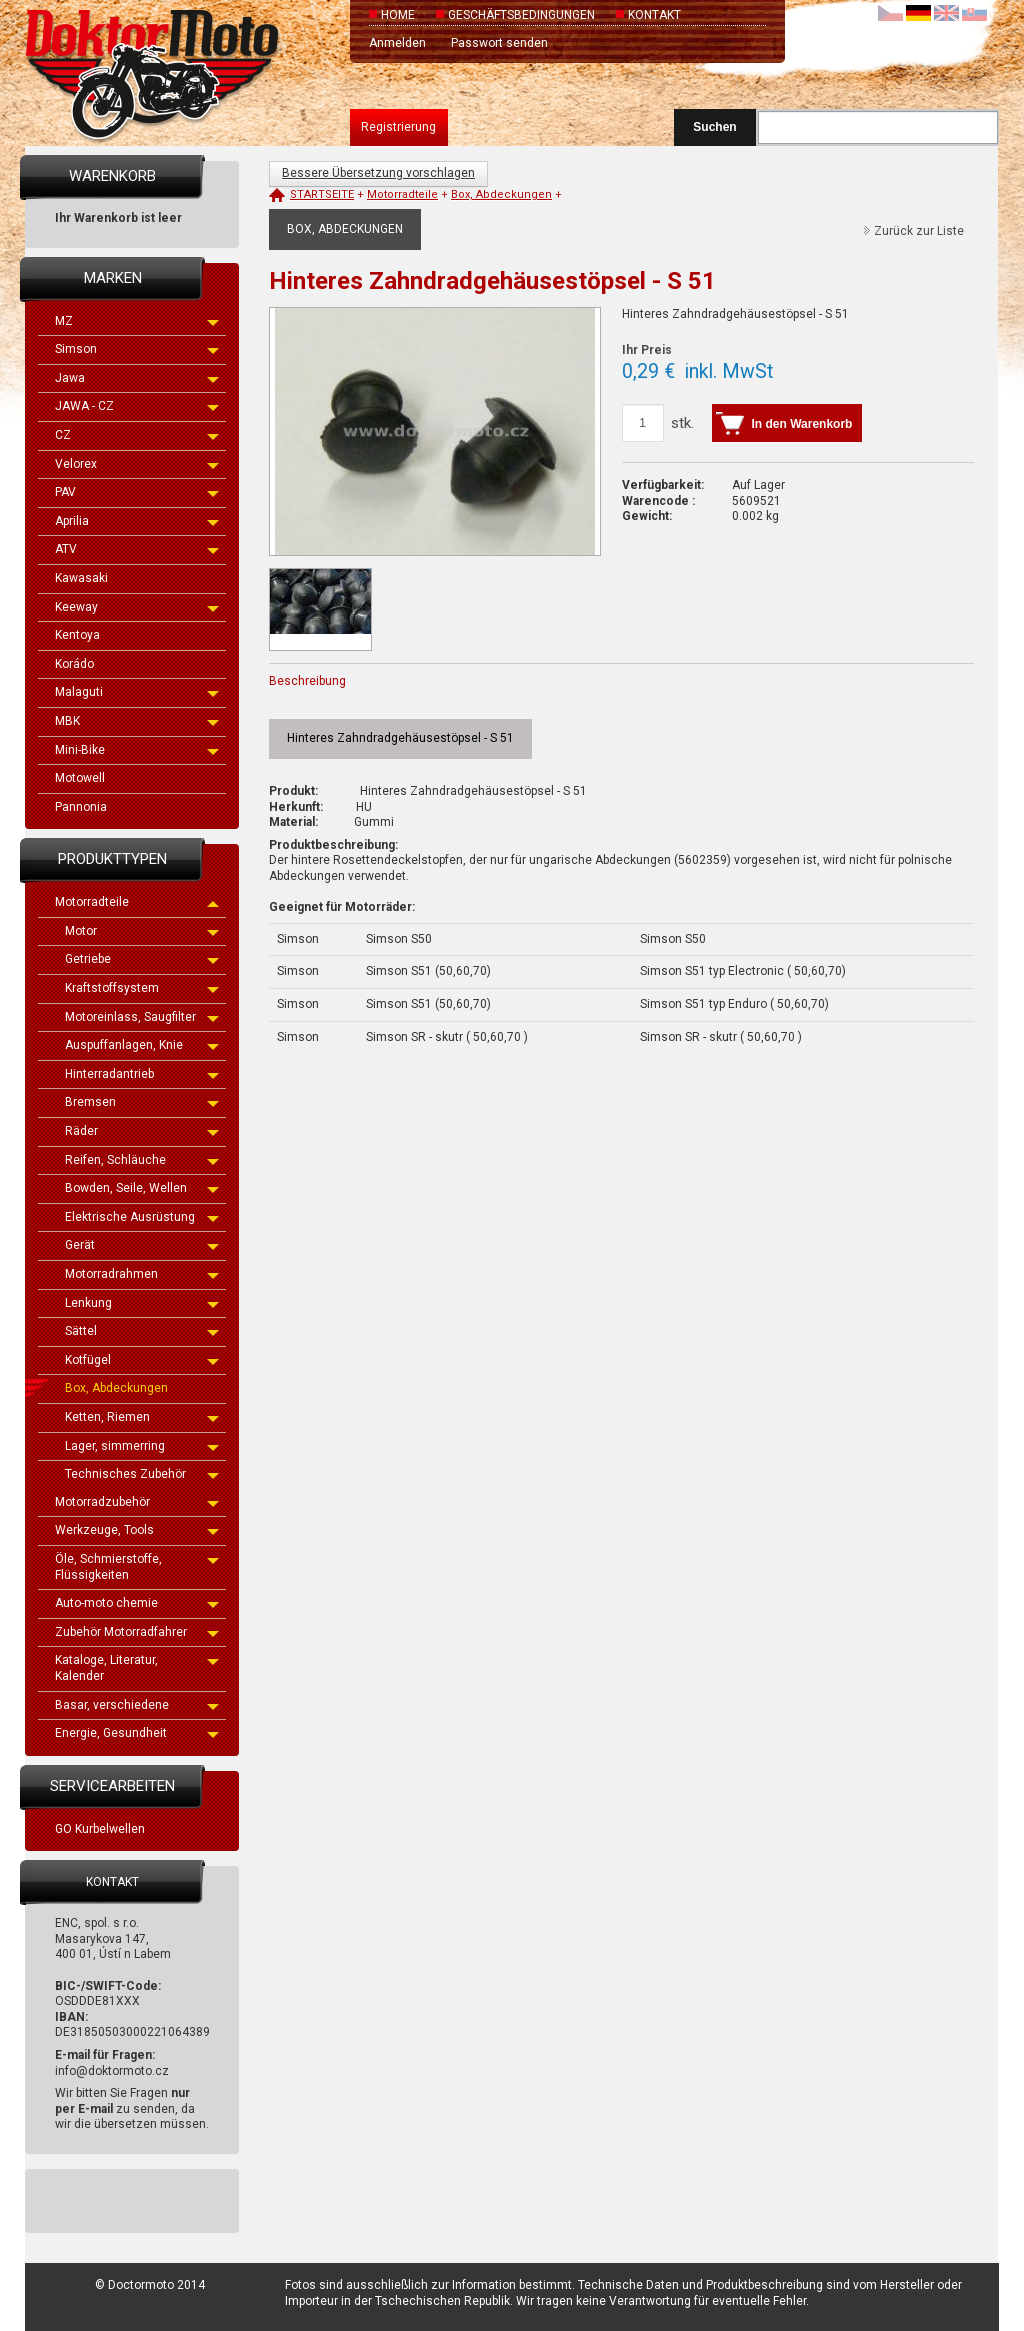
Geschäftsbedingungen (521, 15)
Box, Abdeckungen (116, 1388)
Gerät (142, 1245)
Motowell (80, 778)
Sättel (142, 1331)
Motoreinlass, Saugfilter (142, 1017)
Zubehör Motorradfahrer (137, 1632)
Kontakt (654, 15)
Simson (137, 349)
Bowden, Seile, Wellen (142, 1188)
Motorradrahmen (142, 1274)
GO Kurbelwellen (100, 1829)
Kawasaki (81, 578)
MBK (137, 721)
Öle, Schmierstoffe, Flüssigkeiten (137, 1567)
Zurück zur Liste (919, 231)
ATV (137, 549)
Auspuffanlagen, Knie (142, 1045)
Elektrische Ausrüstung (142, 1217)
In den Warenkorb (802, 424)
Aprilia (137, 521)
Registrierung (398, 127)
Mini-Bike (137, 750)
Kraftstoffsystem (142, 988)
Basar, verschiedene (137, 1705)
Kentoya (77, 635)
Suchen (714, 127)
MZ (137, 321)
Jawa (137, 378)
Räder (142, 1131)
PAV (137, 492)
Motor (142, 931)
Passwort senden (499, 43)
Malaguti (137, 692)
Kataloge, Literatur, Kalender (137, 1668)
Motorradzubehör (137, 1502)
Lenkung (142, 1303)
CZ (137, 435)
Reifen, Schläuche (142, 1160)
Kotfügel (142, 1360)
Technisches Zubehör (142, 1474)
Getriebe (142, 959)
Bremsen (142, 1102)
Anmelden (397, 43)
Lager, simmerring (142, 1446)
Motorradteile (137, 902)
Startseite (322, 194)
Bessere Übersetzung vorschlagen (378, 173)
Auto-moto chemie (137, 1603)
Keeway (137, 607)
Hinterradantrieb (142, 1074)
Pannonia (81, 807)
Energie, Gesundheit (137, 1733)
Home (398, 15)
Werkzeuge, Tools (137, 1530)
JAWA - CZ (137, 406)
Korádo (74, 664)
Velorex (137, 464)
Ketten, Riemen (142, 1417)
